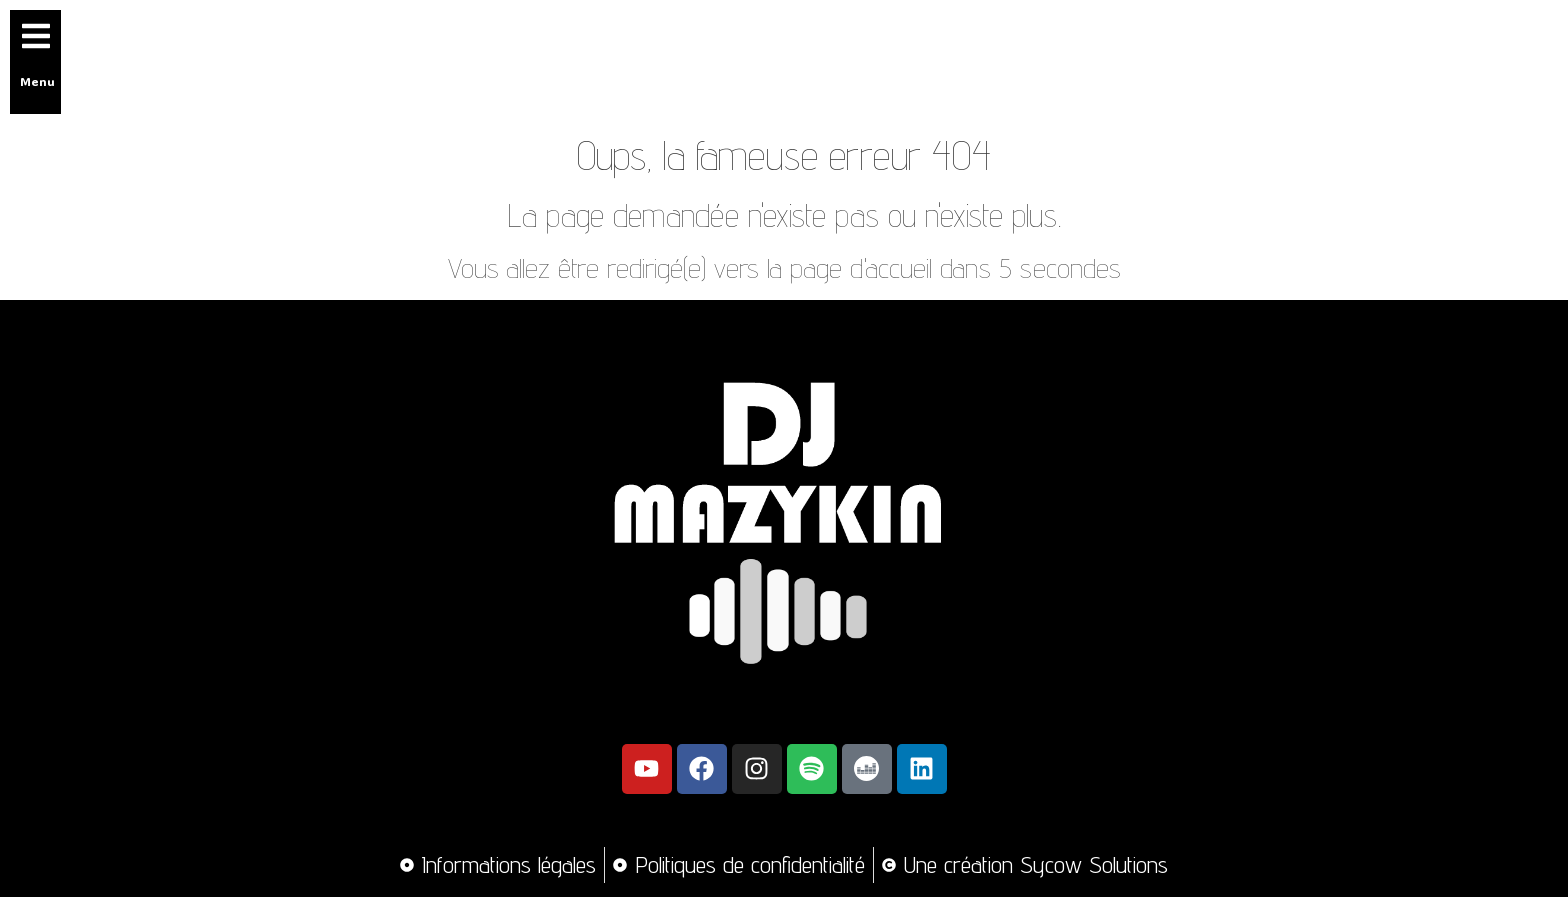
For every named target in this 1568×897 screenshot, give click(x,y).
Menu (37, 81)
